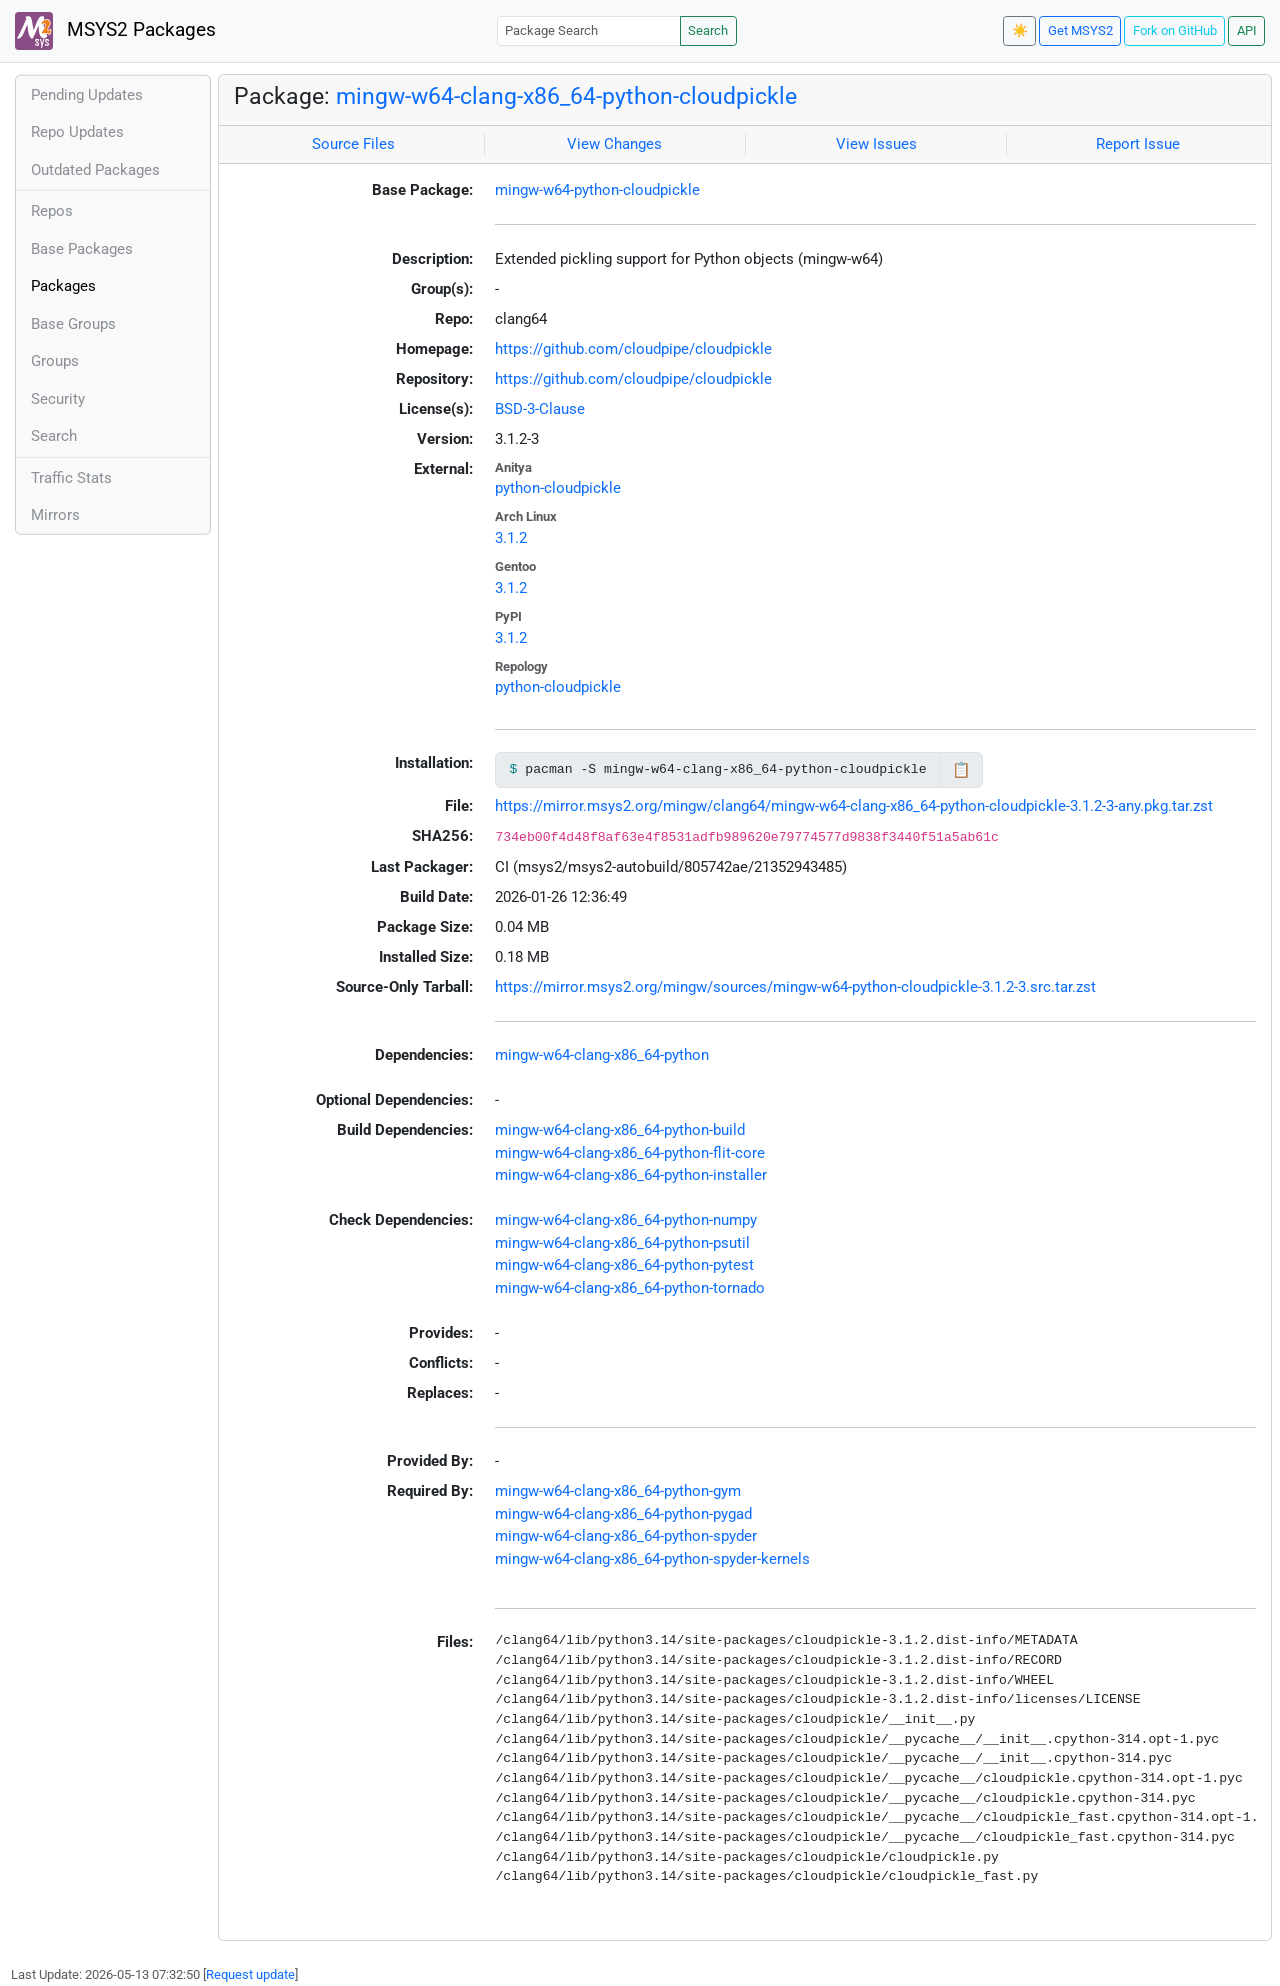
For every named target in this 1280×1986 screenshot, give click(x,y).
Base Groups (73, 324)
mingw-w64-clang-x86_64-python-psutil (622, 1243)
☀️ (1020, 30)
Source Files (353, 144)
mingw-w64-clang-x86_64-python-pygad (623, 1514)
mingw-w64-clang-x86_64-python (602, 1055)
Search (708, 30)
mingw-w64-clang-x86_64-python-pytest (624, 1265)
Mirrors (55, 515)
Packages (63, 286)
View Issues (876, 144)
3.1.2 (511, 538)
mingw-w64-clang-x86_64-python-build (620, 1130)
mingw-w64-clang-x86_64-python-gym (618, 1491)
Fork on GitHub (1175, 30)
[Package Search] (589, 30)
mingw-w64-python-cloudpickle (597, 190)
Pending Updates (87, 95)
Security (58, 399)
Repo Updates (77, 132)
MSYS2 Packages (115, 31)
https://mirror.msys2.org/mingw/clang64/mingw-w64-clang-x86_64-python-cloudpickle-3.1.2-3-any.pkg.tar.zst (854, 806)
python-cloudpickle (558, 488)
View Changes (614, 144)
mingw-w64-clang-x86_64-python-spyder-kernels (652, 1559)
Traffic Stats (71, 478)
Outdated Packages (95, 170)
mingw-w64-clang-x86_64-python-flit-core (630, 1153)
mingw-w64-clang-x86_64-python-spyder (626, 1536)
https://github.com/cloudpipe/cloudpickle (633, 349)
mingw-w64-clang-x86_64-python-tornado (630, 1288)
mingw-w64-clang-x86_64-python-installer (631, 1175)
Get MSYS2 (1080, 30)
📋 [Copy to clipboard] (961, 770)
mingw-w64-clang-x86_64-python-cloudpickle (566, 96)
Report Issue (1138, 144)
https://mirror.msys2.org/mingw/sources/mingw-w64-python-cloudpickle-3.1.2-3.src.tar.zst (795, 987)
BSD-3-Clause (540, 409)
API (1247, 30)
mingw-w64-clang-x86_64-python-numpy (626, 1220)
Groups (55, 361)
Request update (250, 1974)
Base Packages (82, 249)
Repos (52, 211)
